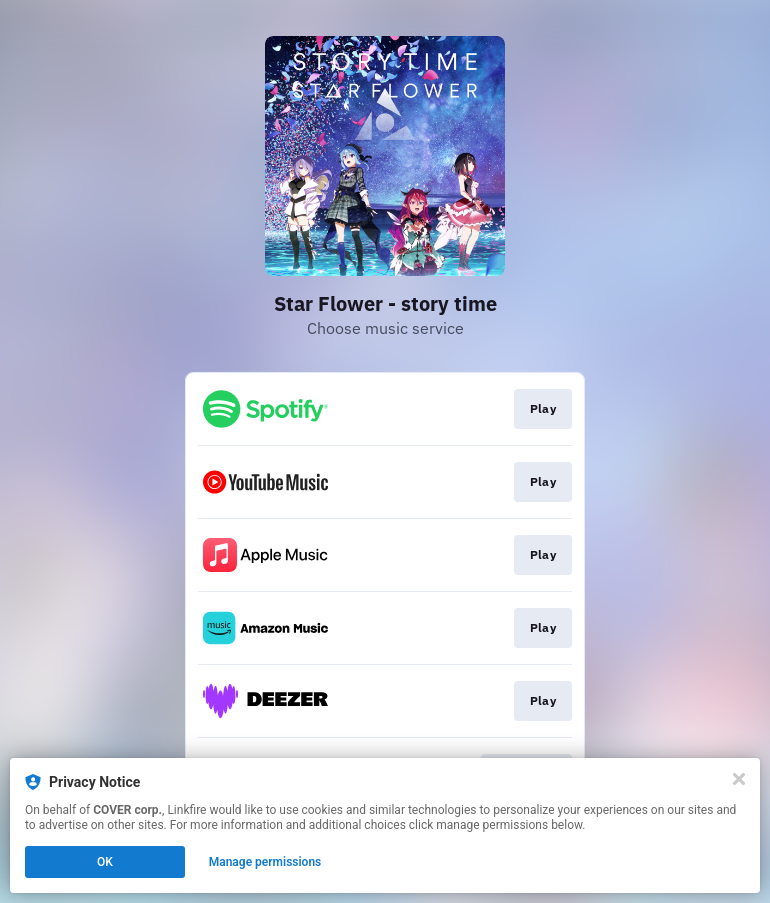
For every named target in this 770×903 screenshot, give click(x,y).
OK (105, 862)
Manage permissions (265, 862)
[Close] (739, 779)
